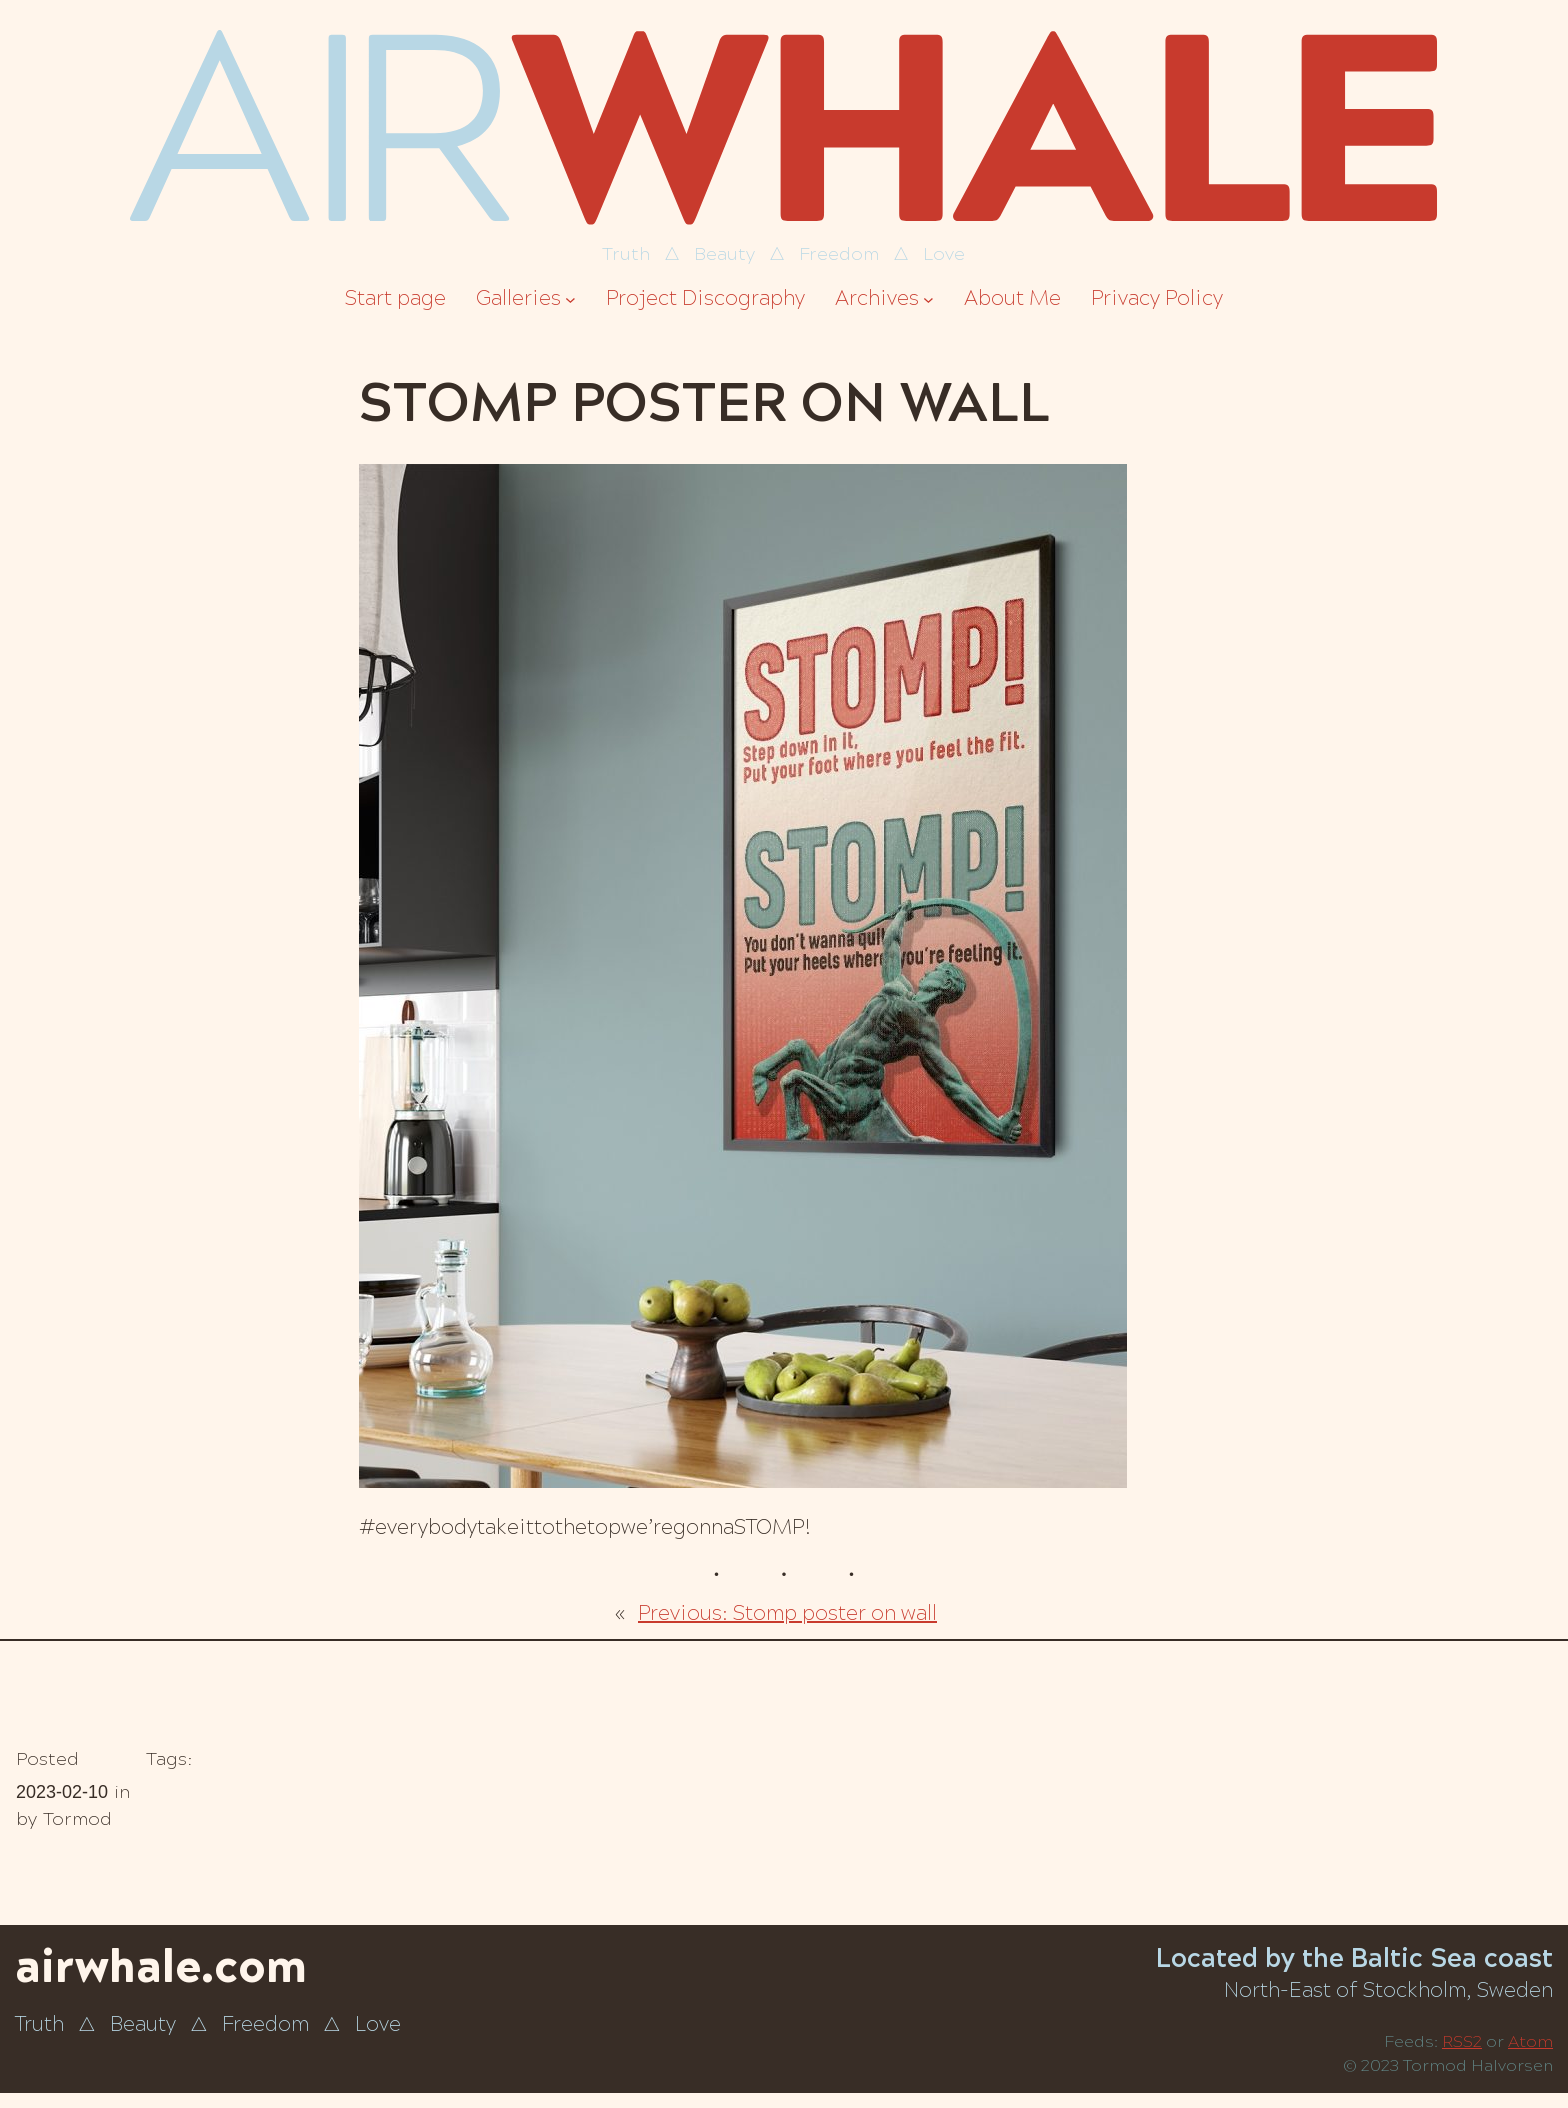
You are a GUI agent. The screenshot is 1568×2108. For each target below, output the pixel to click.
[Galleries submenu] (570, 299)
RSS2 (1462, 2041)
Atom (1530, 2041)
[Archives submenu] (928, 299)
